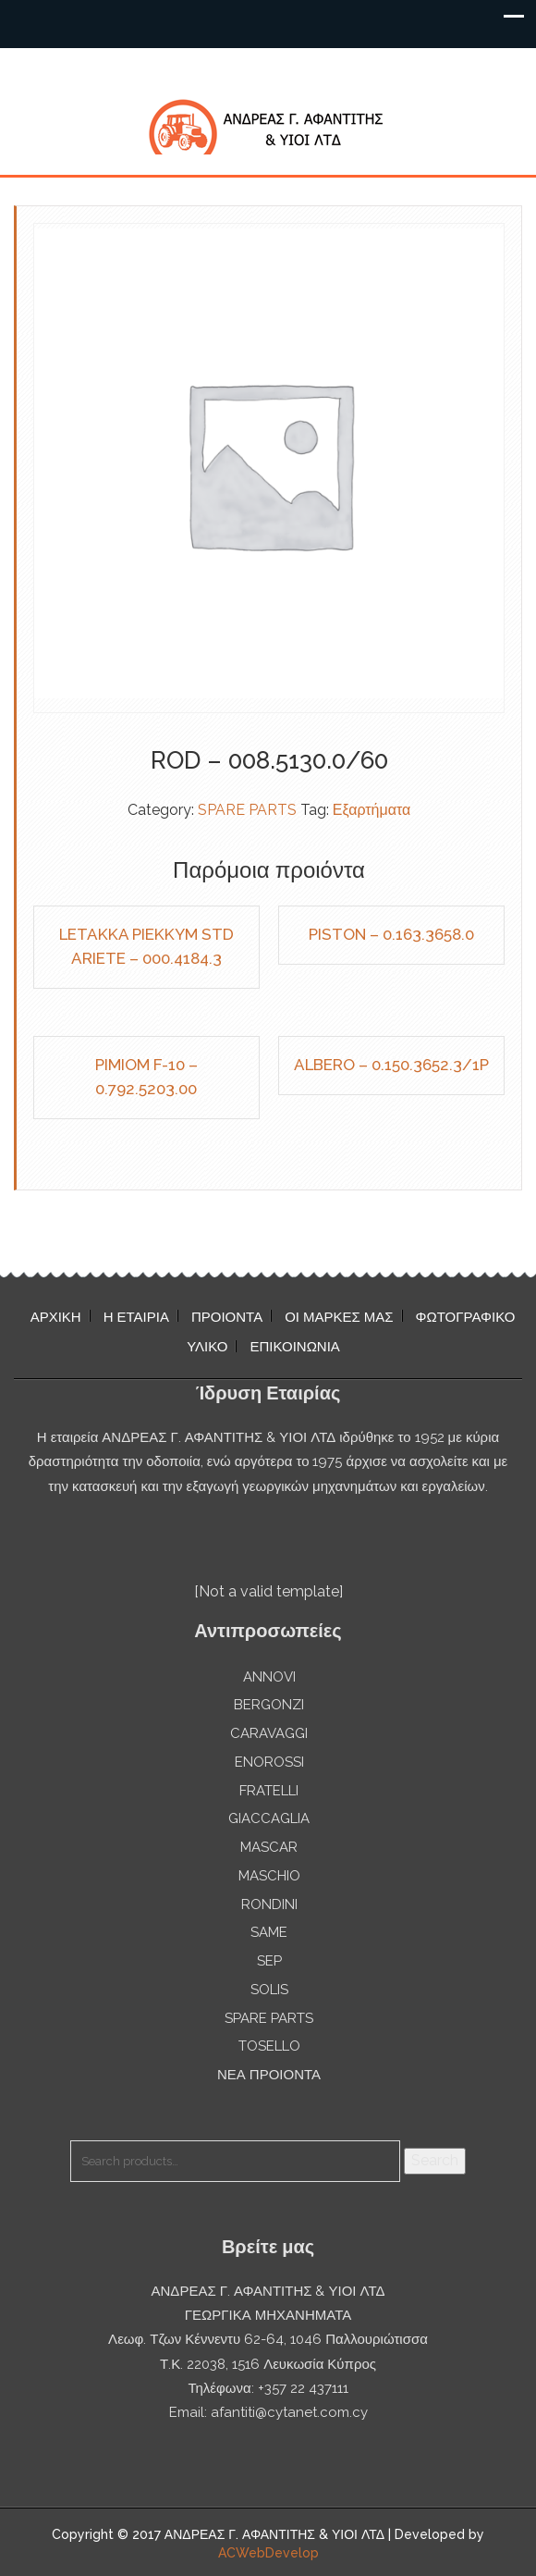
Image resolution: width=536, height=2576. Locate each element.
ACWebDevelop (268, 2552)
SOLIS (269, 1989)
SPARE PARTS (247, 810)
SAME (268, 1932)
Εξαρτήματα (372, 810)
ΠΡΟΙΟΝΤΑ (226, 1317)
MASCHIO (269, 1875)
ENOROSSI (269, 1762)
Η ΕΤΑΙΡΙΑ (136, 1317)
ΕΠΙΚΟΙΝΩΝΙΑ (294, 1346)
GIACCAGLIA (269, 1818)
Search (434, 2160)
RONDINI (269, 1904)
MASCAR (269, 1847)
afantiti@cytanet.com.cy (289, 2412)
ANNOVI (269, 1677)
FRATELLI (268, 1790)
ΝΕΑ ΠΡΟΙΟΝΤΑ (269, 2074)
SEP (269, 1961)
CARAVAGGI (269, 1733)
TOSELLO (269, 2046)
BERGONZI (269, 1704)
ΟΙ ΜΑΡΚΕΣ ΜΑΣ (339, 1317)
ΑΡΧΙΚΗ (55, 1317)
